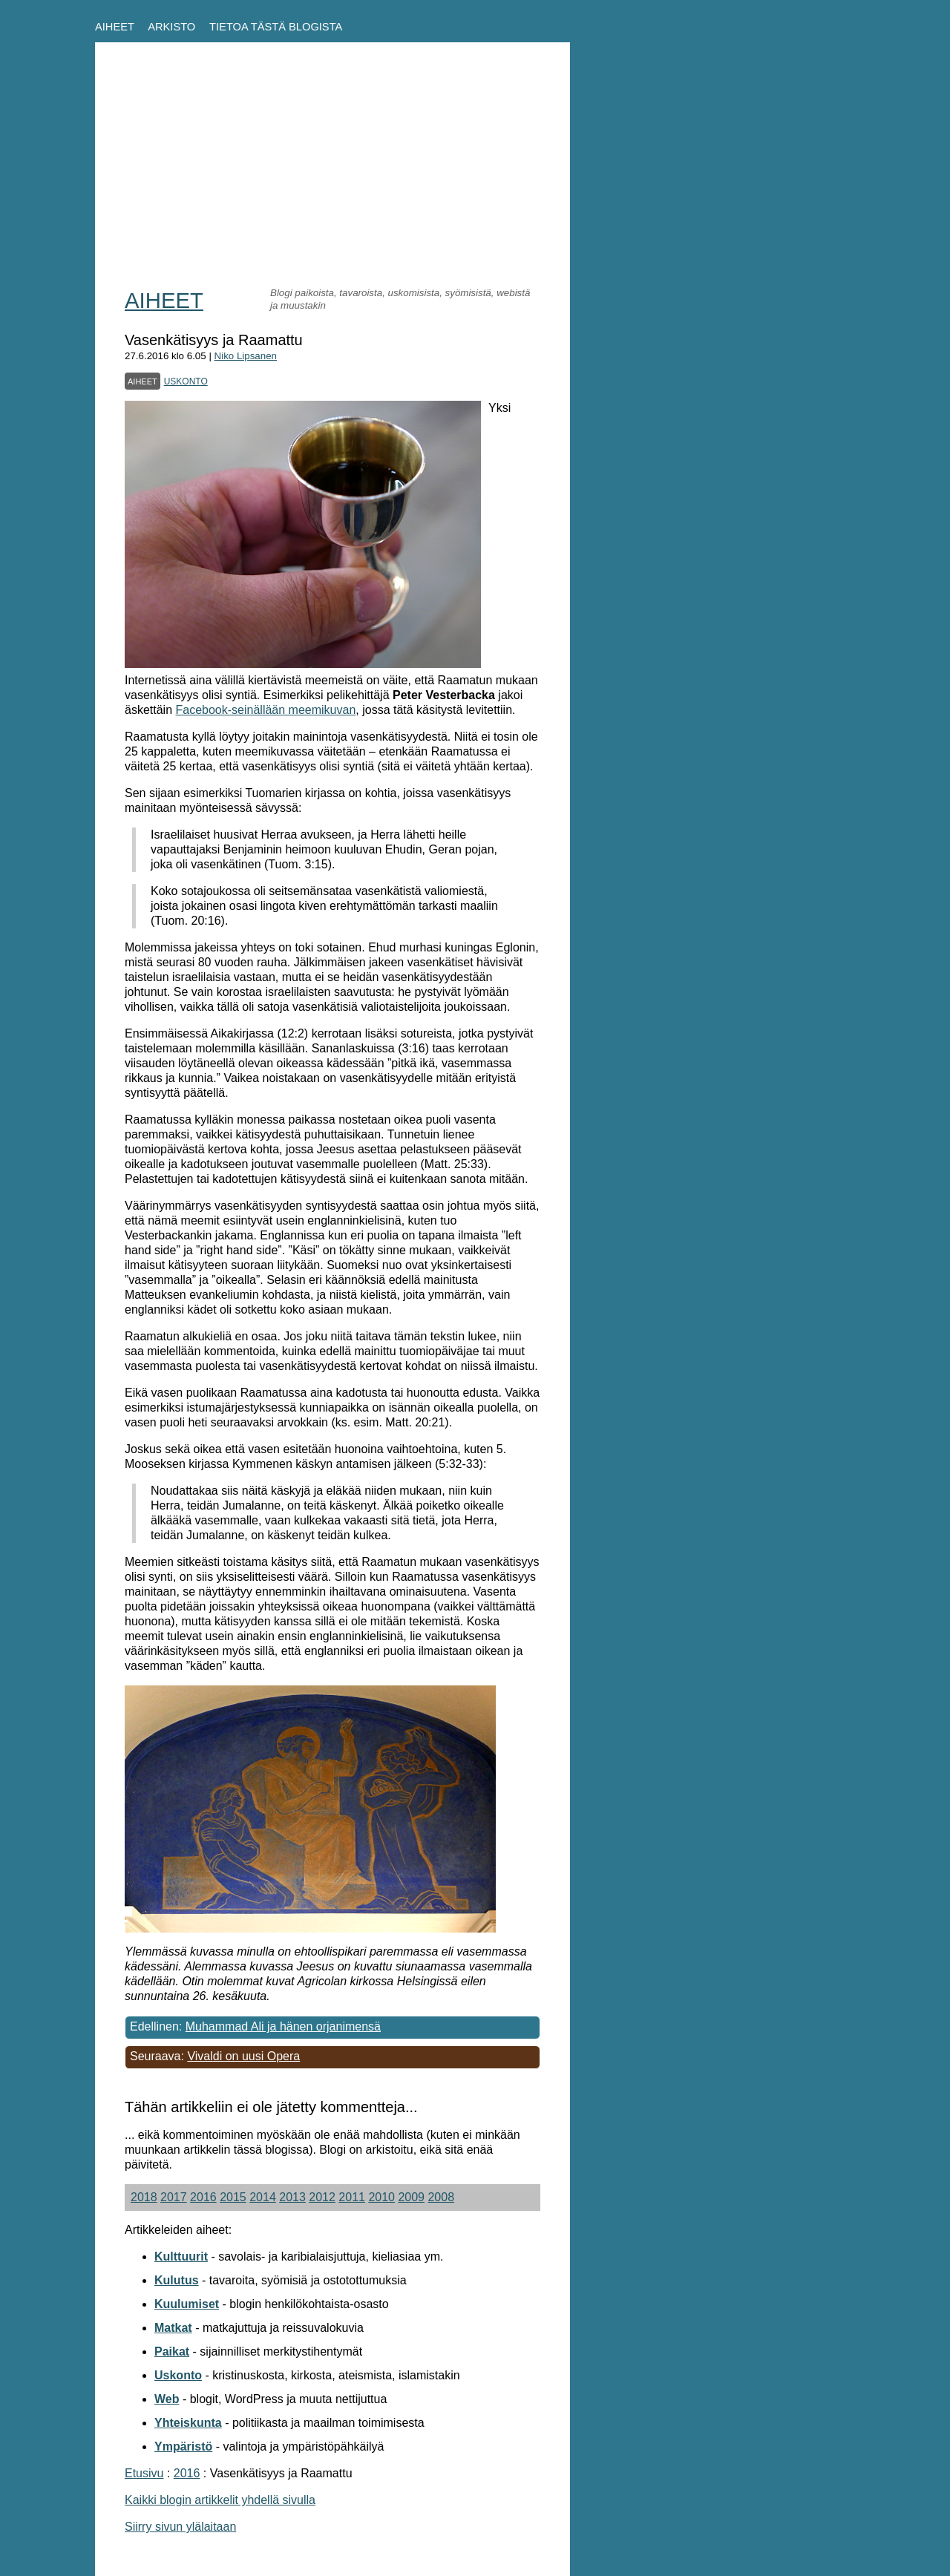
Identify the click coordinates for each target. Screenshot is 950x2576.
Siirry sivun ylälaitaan (180, 2526)
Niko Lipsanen (245, 355)
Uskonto (178, 2375)
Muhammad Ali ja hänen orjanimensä (283, 2026)
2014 (262, 2197)
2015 (233, 2197)
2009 (411, 2197)
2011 (351, 2197)
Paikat (171, 2351)
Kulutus (176, 2280)
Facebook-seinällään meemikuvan (265, 710)
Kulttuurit (181, 2256)
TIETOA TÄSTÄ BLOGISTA (275, 27)
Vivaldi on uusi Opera (243, 2056)
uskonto (186, 380)
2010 (381, 2197)
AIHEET (114, 27)
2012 (322, 2197)
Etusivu (144, 2473)
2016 (203, 2197)
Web (166, 2399)
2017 (173, 2197)
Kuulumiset (186, 2304)
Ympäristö (183, 2446)
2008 (441, 2197)
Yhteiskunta (188, 2422)
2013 (292, 2197)
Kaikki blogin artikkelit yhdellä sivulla (220, 2500)
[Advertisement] (332, 176)
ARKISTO (171, 27)
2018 (144, 2197)
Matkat (173, 2327)
